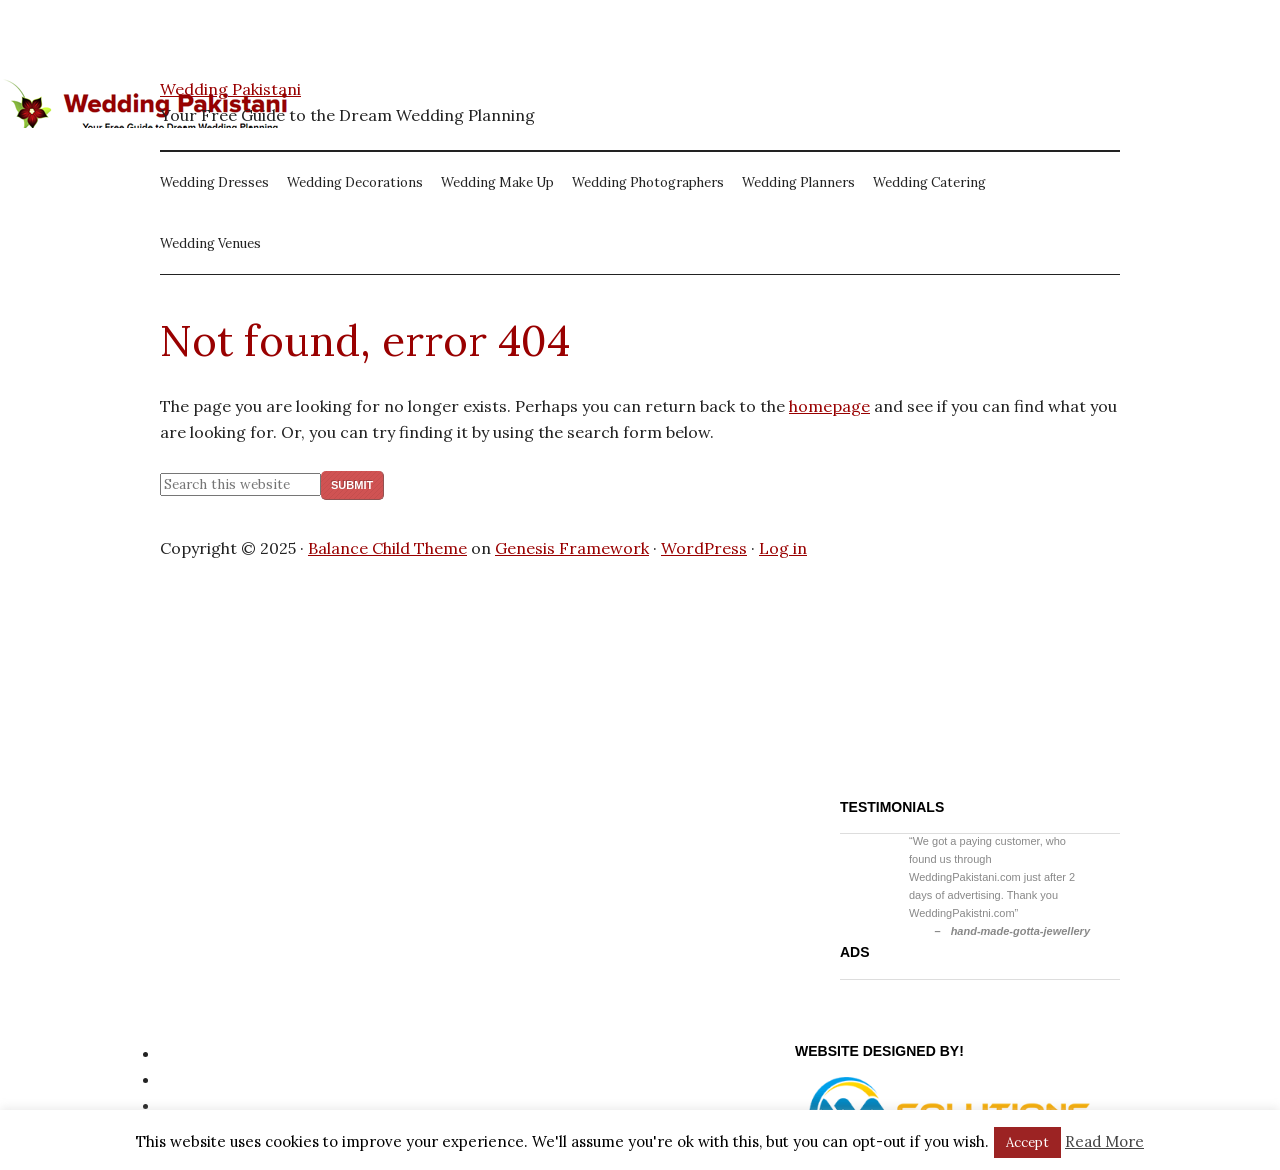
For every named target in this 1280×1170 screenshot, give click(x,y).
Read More (1104, 1141)
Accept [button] (1027, 1142)
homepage (829, 406)
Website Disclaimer (233, 1105)
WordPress (704, 548)
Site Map (193, 1079)
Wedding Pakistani (230, 89)
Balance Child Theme (387, 548)
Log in (783, 548)
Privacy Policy (212, 1053)
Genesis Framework (572, 548)
